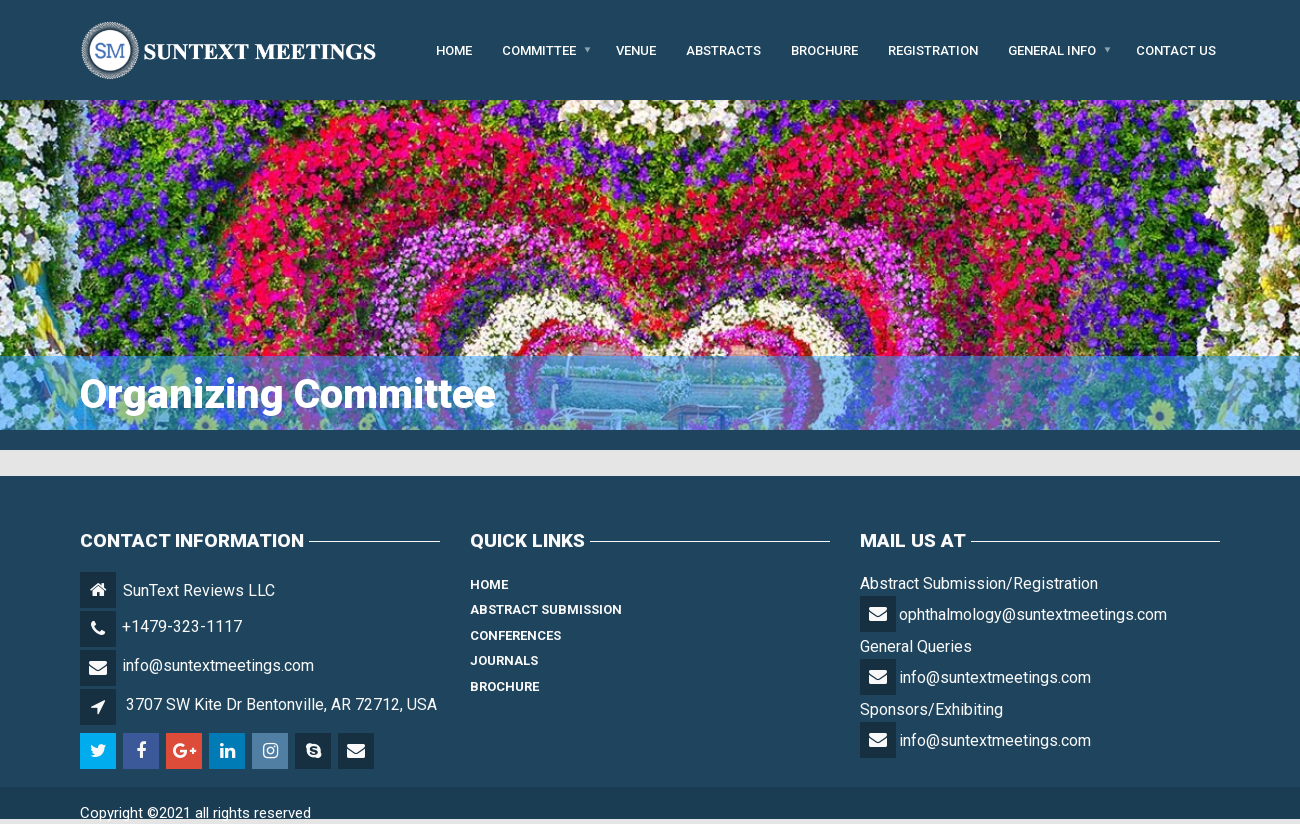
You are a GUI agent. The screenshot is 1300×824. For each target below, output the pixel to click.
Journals (504, 660)
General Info (1052, 49)
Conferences (515, 635)
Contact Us (1176, 49)
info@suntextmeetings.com (218, 665)
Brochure (824, 49)
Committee (539, 49)
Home (454, 49)
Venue (636, 49)
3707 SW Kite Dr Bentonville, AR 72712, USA (281, 704)
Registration (933, 49)
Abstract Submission (546, 609)
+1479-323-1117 (182, 626)
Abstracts (723, 49)
